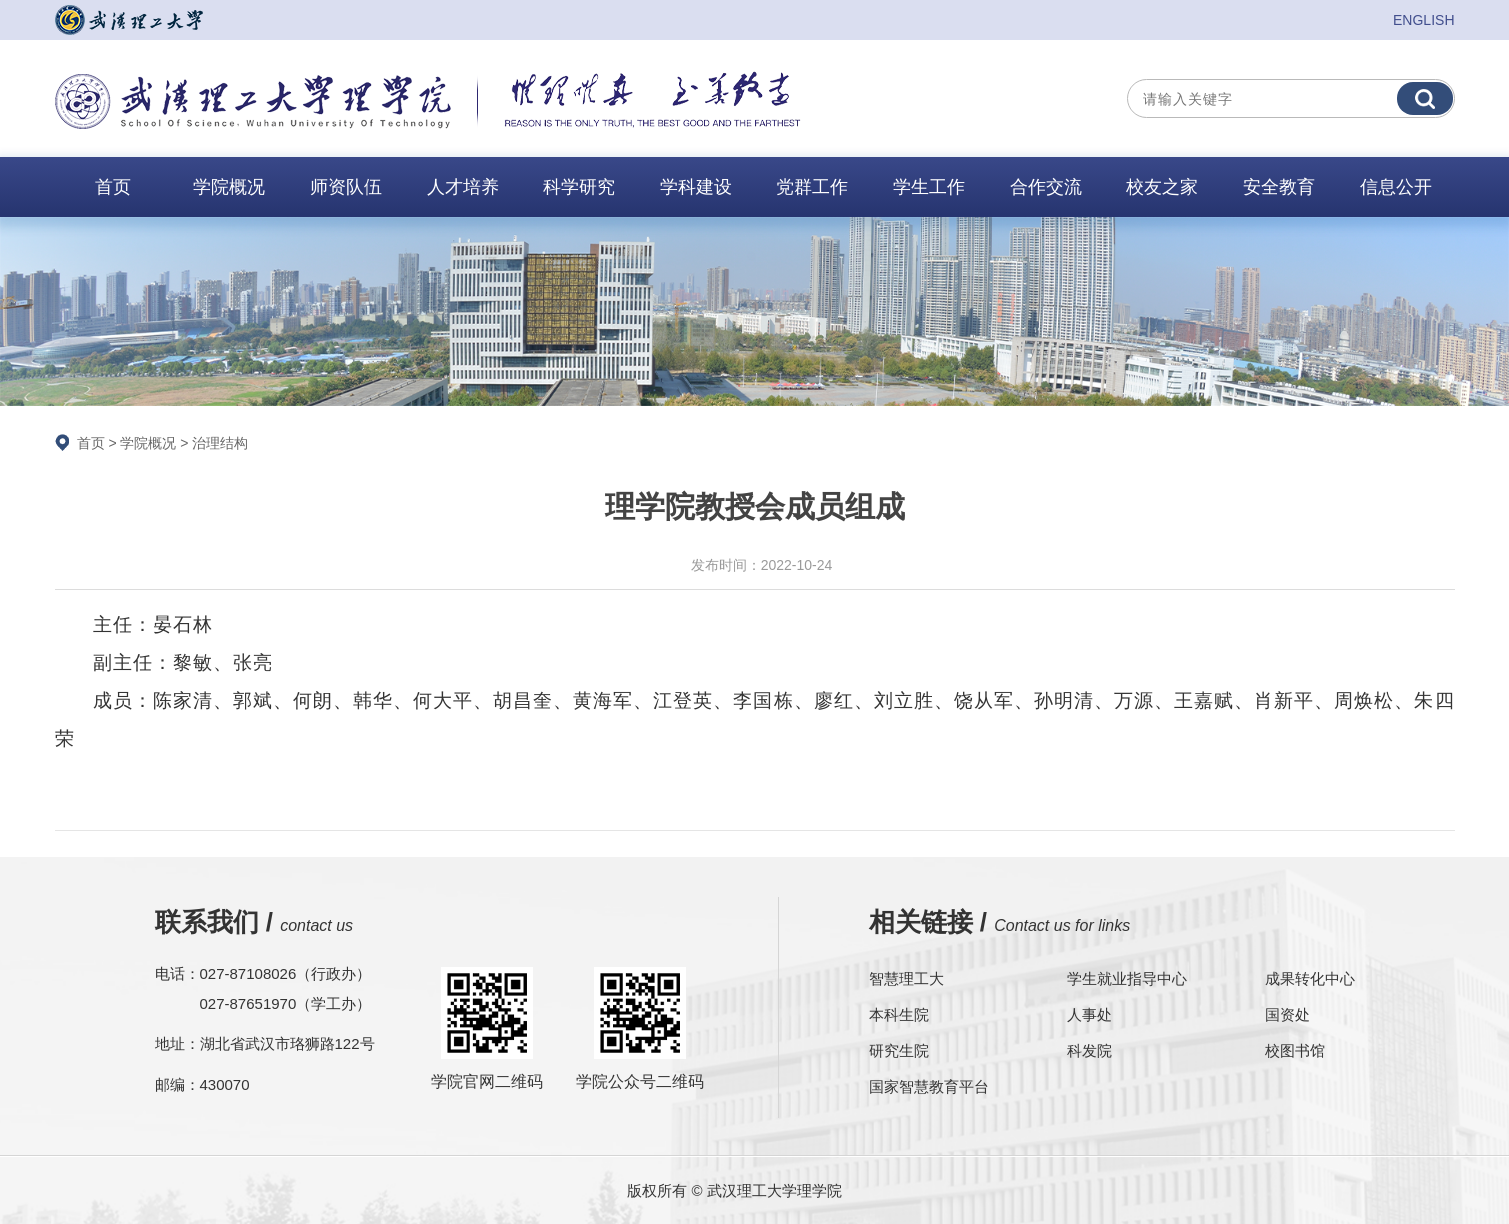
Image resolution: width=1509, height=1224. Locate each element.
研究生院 (899, 1050)
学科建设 (696, 187)
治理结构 (220, 443)
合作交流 (1046, 187)
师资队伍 (346, 187)
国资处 (1287, 1014)
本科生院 (899, 1014)
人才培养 (463, 187)
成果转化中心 (1310, 978)
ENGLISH (1423, 20)
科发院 (1089, 1050)
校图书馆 (1295, 1050)
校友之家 (1162, 187)
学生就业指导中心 (1127, 978)
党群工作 (812, 187)
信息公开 (1396, 187)
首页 (113, 187)
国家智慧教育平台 (929, 1086)
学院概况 (229, 187)
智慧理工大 (906, 978)
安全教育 (1279, 187)
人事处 (1089, 1014)
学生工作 (929, 187)
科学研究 (579, 187)
